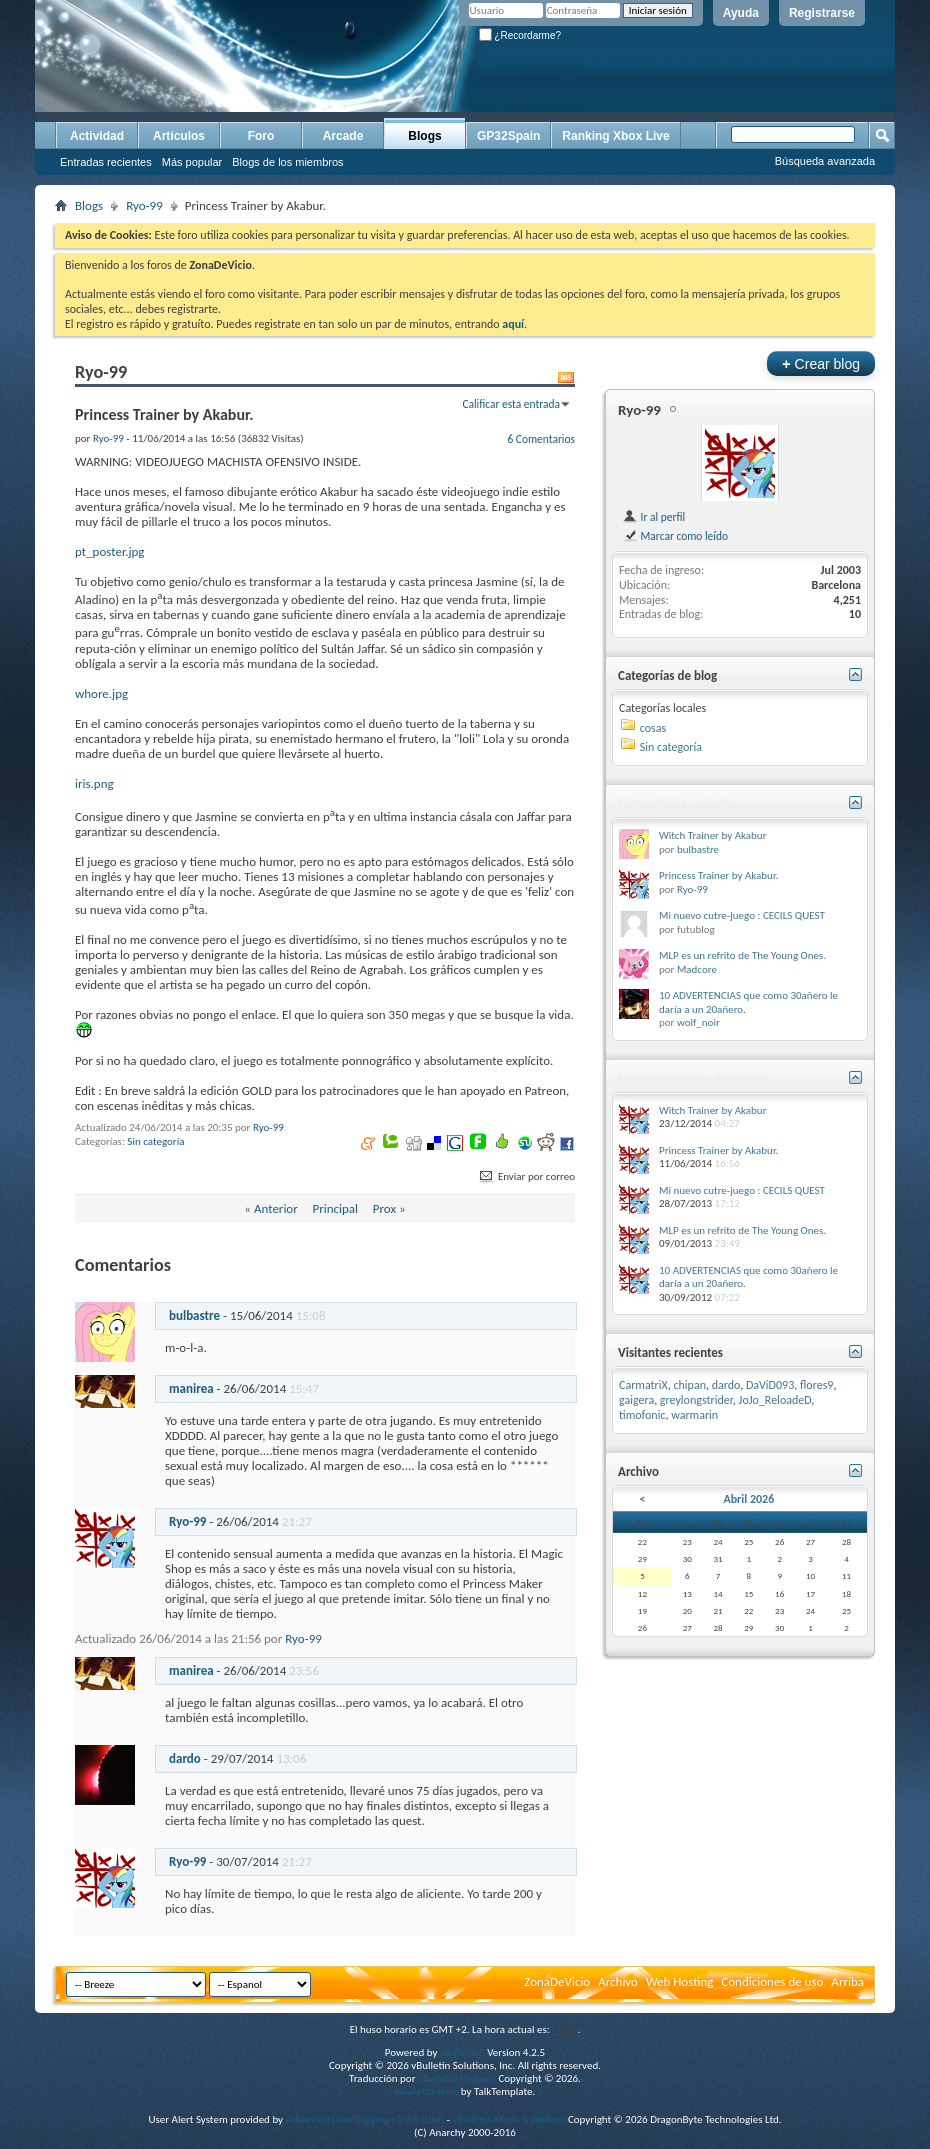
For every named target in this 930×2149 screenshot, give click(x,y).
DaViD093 (770, 1385)
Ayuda (741, 13)
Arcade (343, 136)
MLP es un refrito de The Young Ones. (742, 955)
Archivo (618, 1981)
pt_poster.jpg (109, 551)
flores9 (816, 1385)
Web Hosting (679, 1981)
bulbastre (194, 1315)
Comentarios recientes (678, 803)
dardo (185, 1758)
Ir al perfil (653, 517)
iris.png (94, 783)
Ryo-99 (144, 205)
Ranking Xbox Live (615, 136)
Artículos (179, 136)
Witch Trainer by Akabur (712, 835)
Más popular (192, 162)
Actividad (97, 136)
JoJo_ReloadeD (775, 1400)
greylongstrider (696, 1400)
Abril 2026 (748, 1499)
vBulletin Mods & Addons (508, 2119)
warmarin (694, 1415)
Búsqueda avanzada (825, 161)
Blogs (424, 136)
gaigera (636, 1400)
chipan (689, 1385)
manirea (191, 1388)
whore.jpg (101, 693)
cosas (653, 728)
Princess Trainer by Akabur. (718, 875)
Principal (335, 1208)
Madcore (697, 969)
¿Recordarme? (520, 35)
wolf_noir (698, 1022)
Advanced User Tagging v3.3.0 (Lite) (365, 2119)
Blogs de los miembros (287, 162)
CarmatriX (643, 1385)
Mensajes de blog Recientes (692, 1078)
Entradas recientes (106, 162)
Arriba (847, 1981)
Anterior (276, 1208)
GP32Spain (508, 136)
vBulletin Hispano (457, 2078)
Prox (384, 1208)
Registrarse (822, 13)
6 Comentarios (541, 439)
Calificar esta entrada (511, 404)
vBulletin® (462, 2052)
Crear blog (821, 363)
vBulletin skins (427, 2091)
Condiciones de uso (772, 1981)
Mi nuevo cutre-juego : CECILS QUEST (742, 915)
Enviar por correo (526, 1176)
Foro (261, 136)
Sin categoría (155, 1141)
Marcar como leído (675, 536)
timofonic (642, 1415)
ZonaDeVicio (557, 1981)
